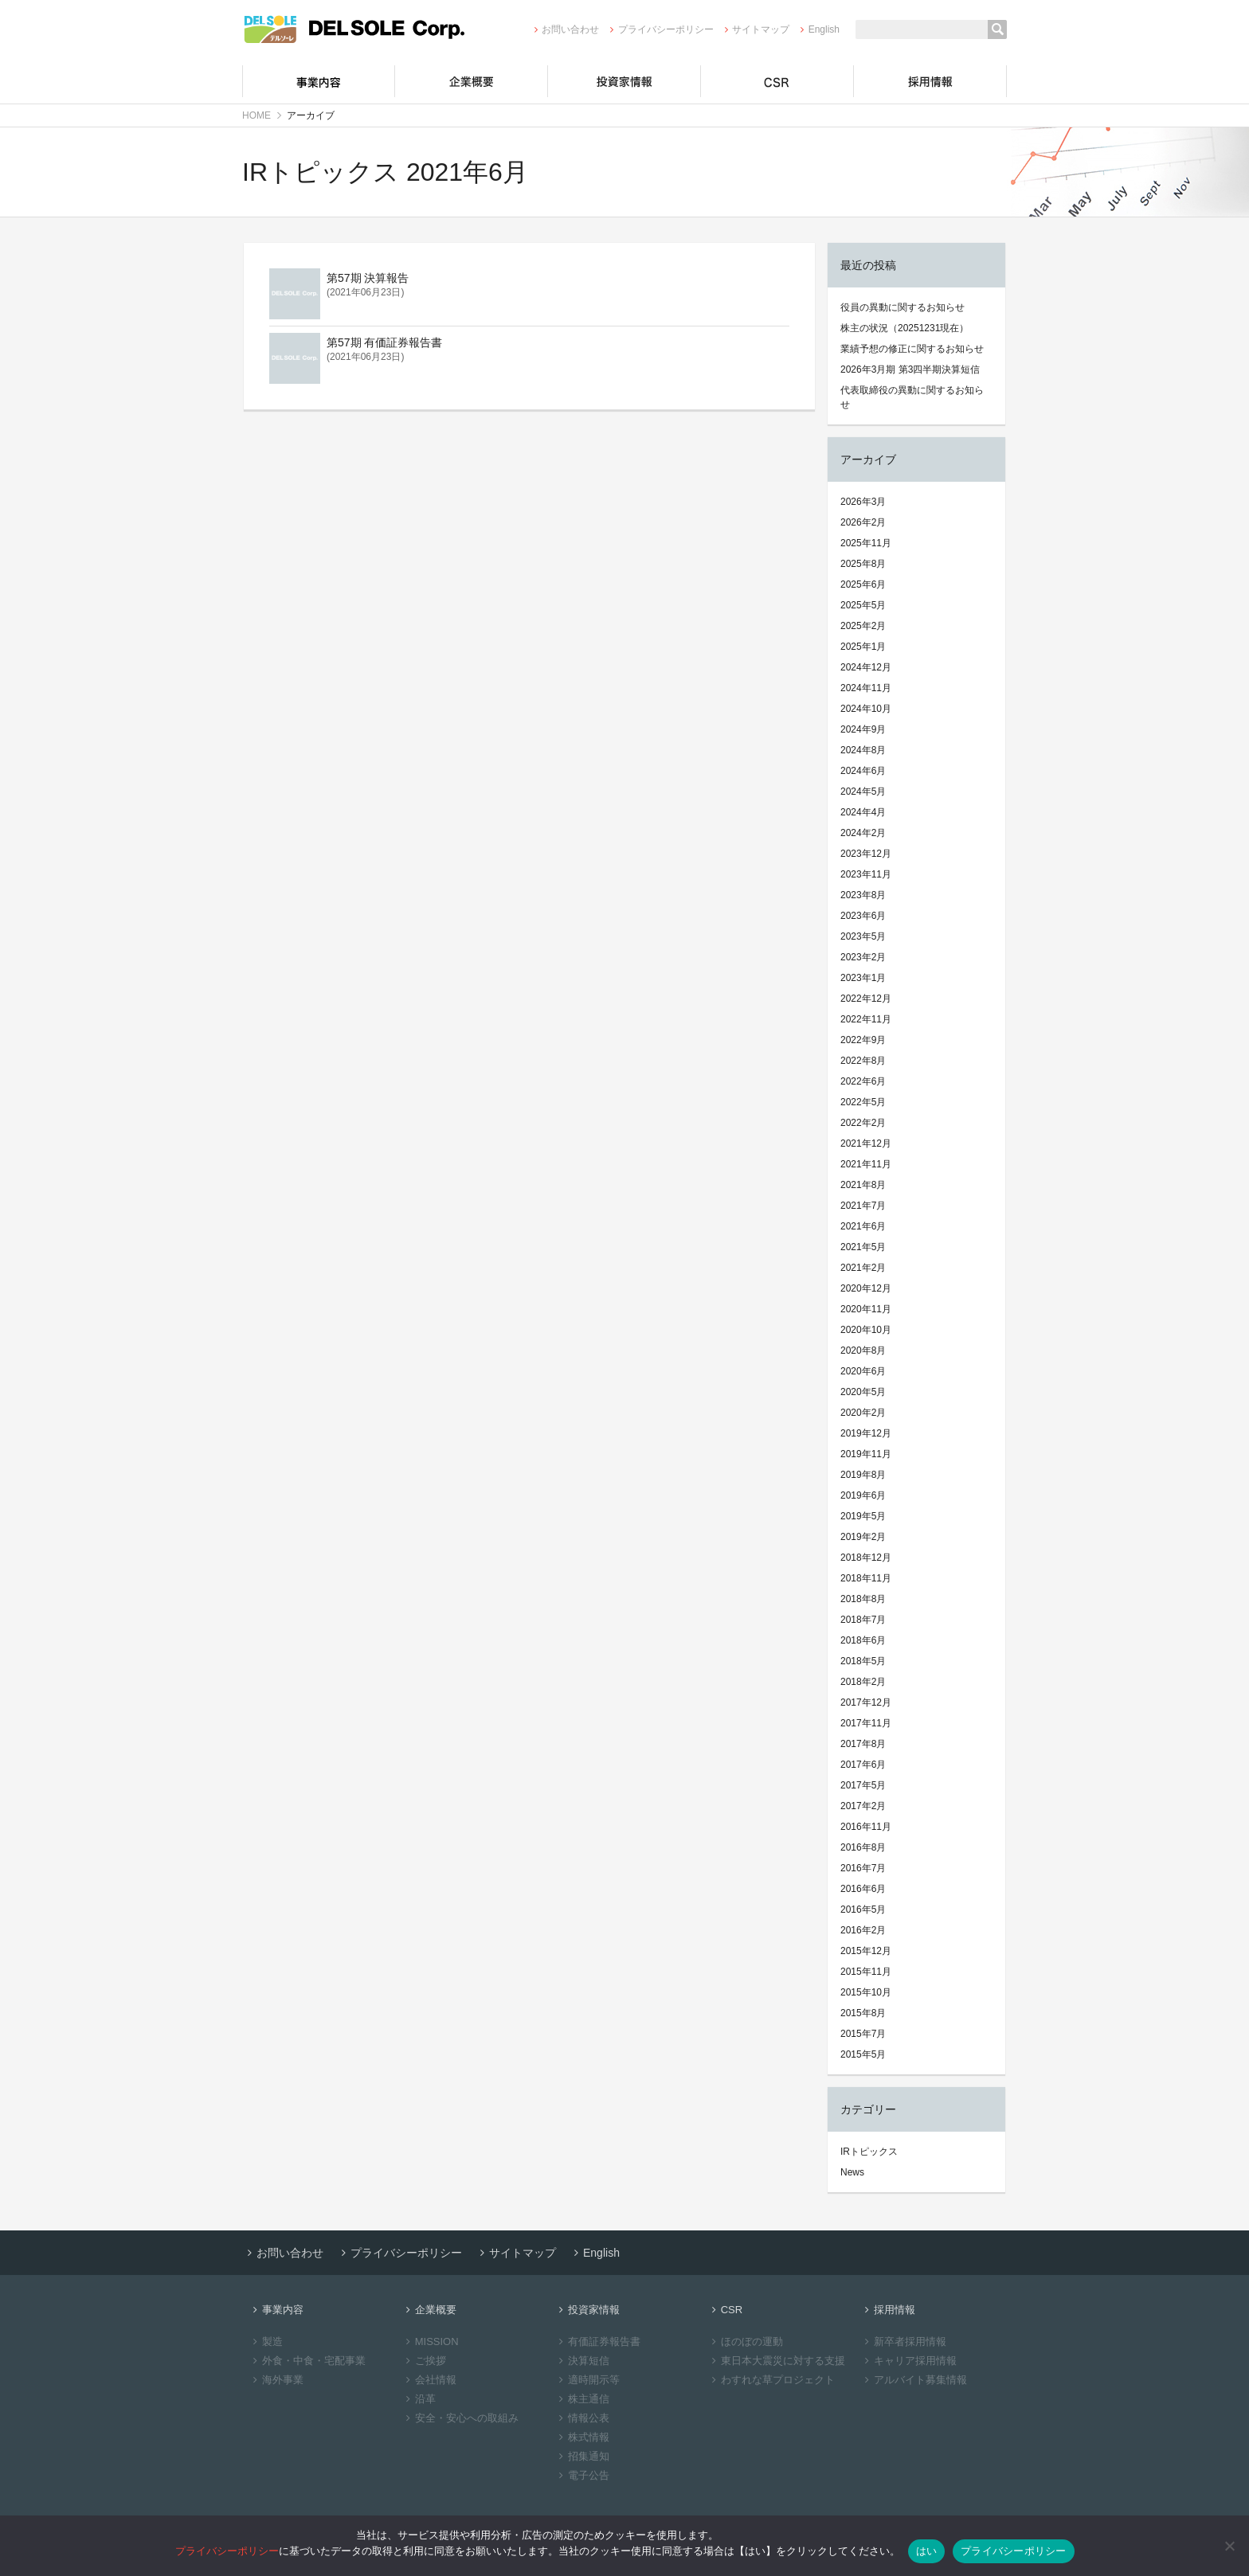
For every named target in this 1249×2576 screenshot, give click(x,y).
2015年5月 (863, 2054)
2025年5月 (863, 605)
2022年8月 (863, 1060)
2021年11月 (865, 1164)
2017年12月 (865, 1702)
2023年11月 (865, 874)
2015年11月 (865, 1971)
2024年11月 (865, 688)
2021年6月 (863, 1226)
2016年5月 (863, 1909)
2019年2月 (863, 1536)
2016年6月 (863, 1888)
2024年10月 (865, 708)
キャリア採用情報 (908, 2361)
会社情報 (428, 2380)
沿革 (418, 2399)
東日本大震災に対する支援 (776, 2361)
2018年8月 (863, 1599)
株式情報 (581, 2437)
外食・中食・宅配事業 (307, 2361)
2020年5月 (863, 1391)
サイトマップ (754, 29)
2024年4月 (863, 812)
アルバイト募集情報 (913, 2380)
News (852, 2172)
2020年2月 (863, 1412)
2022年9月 (863, 1040)
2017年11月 (865, 1723)
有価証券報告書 (597, 2341)
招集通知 (581, 2456)
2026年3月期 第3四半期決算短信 (910, 369)
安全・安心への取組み (460, 2418)
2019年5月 (863, 1516)
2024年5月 (863, 791)
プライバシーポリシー (659, 29)
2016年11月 (865, 1826)
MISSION (430, 2341)
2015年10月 (865, 1992)
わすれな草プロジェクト (771, 2380)
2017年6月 (863, 1764)
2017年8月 (863, 1743)
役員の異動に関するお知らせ (902, 307)
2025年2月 (863, 625)
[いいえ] (1229, 2546)
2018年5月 (863, 1661)
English (818, 29)
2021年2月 (863, 1267)
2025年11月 (865, 543)
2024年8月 (863, 750)
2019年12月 (865, 1433)
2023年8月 (863, 895)
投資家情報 (624, 81)
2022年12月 (865, 998)
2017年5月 (863, 1785)
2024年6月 (863, 770)
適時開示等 (587, 2380)
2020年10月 (865, 1329)
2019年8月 (863, 1474)
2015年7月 (863, 2033)
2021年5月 (863, 1247)
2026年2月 (863, 522)
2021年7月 (863, 1205)
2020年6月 (863, 1371)
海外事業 (276, 2380)
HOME (256, 115)
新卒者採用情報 (903, 2341)
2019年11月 (865, 1454)
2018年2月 (863, 1681)
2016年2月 (863, 1930)
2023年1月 (863, 977)
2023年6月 (863, 915)
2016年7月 (863, 1868)
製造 (266, 2341)
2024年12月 (865, 667)
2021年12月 (865, 1143)
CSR (777, 81)
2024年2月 (863, 832)
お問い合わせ (564, 29)
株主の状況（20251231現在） (904, 328)
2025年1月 (863, 646)
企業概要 (471, 81)
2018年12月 (865, 1557)
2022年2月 (863, 1122)
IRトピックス (869, 2151)
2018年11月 (865, 1578)
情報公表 (581, 2418)
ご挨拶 (423, 2361)
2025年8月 (863, 563)
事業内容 (318, 81)
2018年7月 (863, 1619)
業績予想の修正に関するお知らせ (912, 348)
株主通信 (581, 2399)
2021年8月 (863, 1184)
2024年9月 (863, 729)
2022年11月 (865, 1019)
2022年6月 (863, 1081)
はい (927, 2551)
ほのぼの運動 (745, 2341)
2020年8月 (863, 1350)
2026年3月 (863, 501)
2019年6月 (863, 1495)
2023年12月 (865, 853)
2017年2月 (863, 1806)
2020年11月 (865, 1309)
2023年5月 (863, 936)
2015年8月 (863, 2013)
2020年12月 (865, 1288)
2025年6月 (863, 584)
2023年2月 (863, 957)
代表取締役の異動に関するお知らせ (912, 397)
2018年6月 (863, 1640)
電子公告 (581, 2475)
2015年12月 (865, 1950)
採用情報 (930, 81)
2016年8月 (863, 1847)
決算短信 (581, 2361)
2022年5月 (863, 1102)
